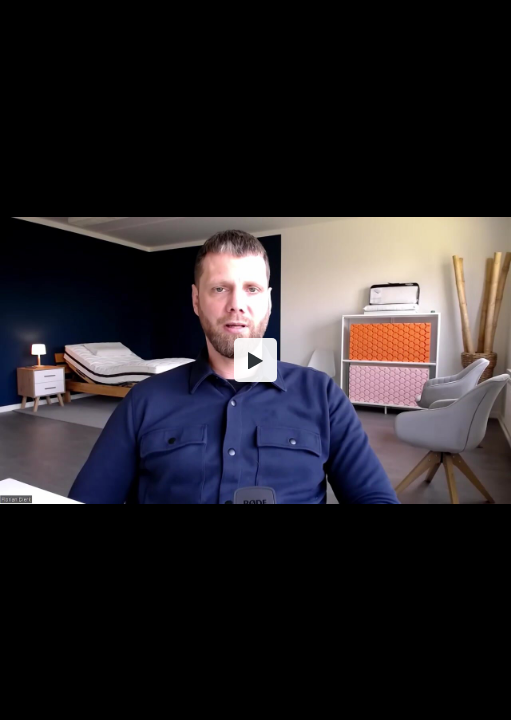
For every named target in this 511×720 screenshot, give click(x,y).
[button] (256, 360)
